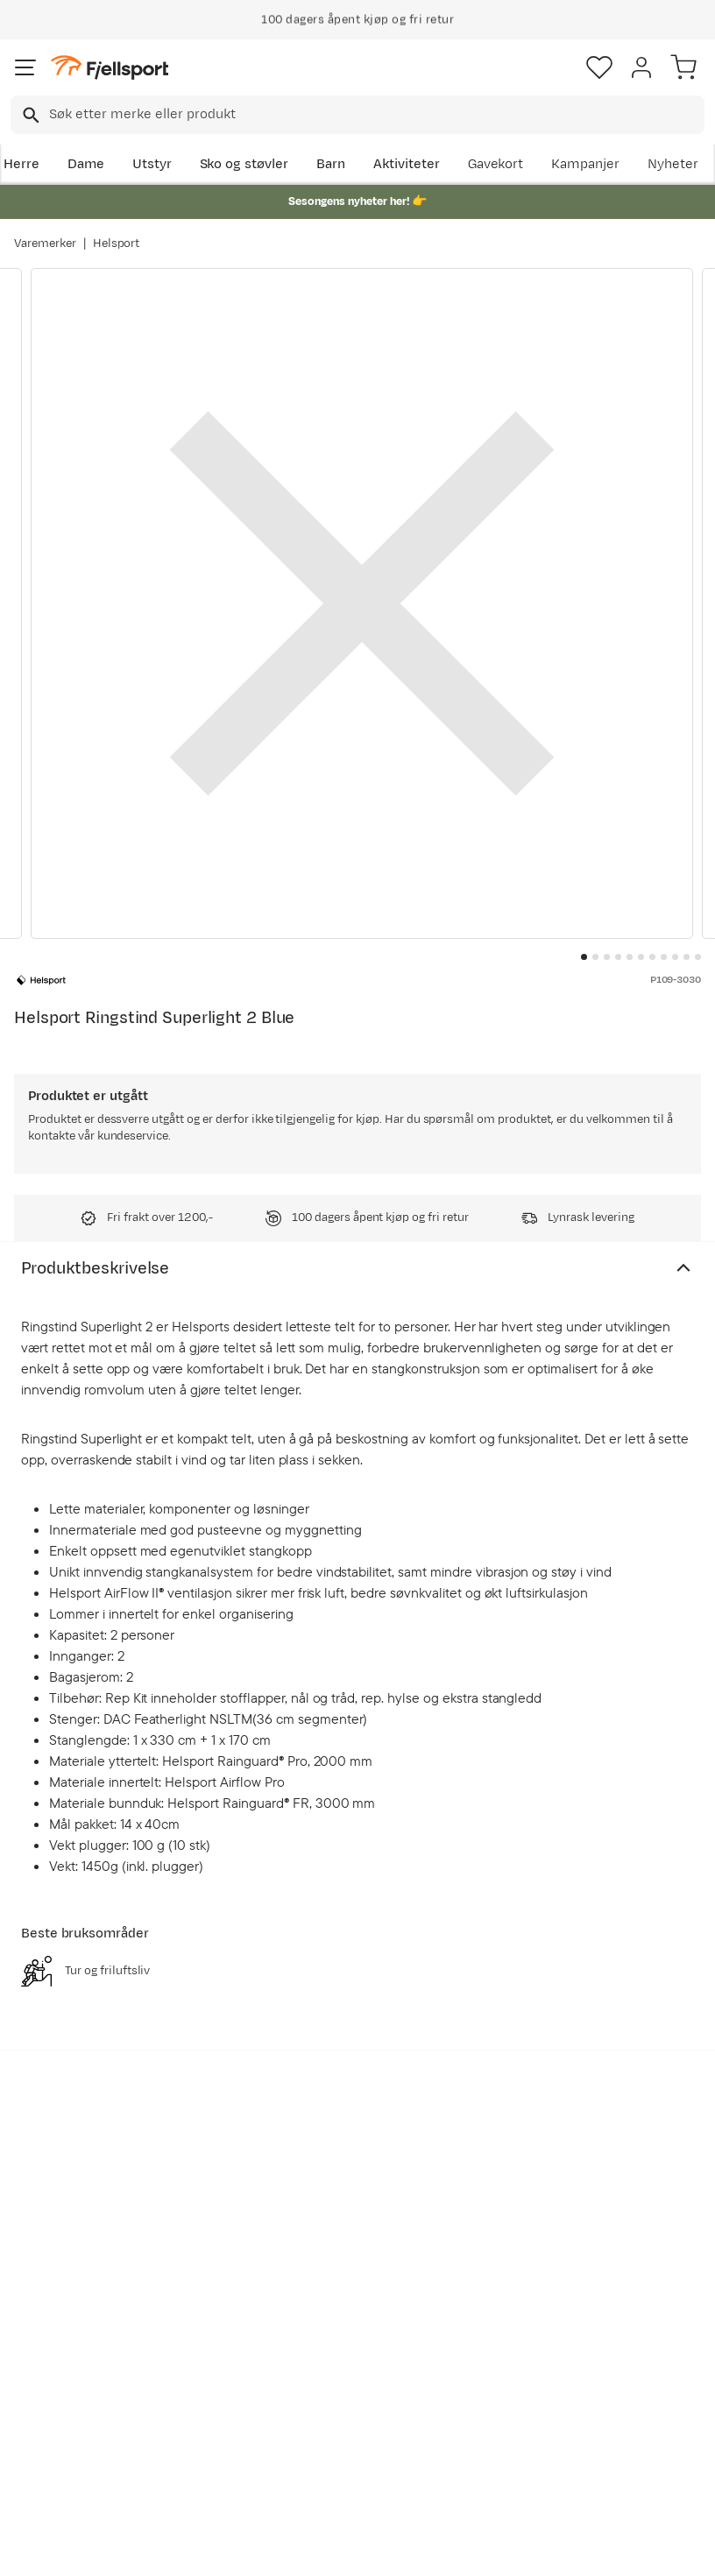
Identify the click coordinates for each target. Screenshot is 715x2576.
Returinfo (47, 2382)
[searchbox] (375, 114)
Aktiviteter (406, 164)
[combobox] (357, 114)
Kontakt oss (55, 2487)
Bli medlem (640, 2123)
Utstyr (152, 164)
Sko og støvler (244, 164)
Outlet (182, 2398)
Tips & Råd (51, 2410)
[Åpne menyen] (25, 67)
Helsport (116, 243)
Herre (21, 164)
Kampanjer (585, 164)
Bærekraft (341, 2417)
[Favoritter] (599, 67)
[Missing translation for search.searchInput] (29, 115)
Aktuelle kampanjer (196, 2311)
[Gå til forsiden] (109, 68)
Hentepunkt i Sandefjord (58, 2448)
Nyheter (673, 164)
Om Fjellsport (351, 2284)
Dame (85, 164)
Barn (330, 164)
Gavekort (496, 164)
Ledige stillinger (337, 2378)
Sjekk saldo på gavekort (62, 2343)
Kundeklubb (346, 2312)
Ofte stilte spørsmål (49, 2294)
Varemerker (45, 243)
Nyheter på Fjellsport (197, 2360)
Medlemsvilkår (355, 2340)
